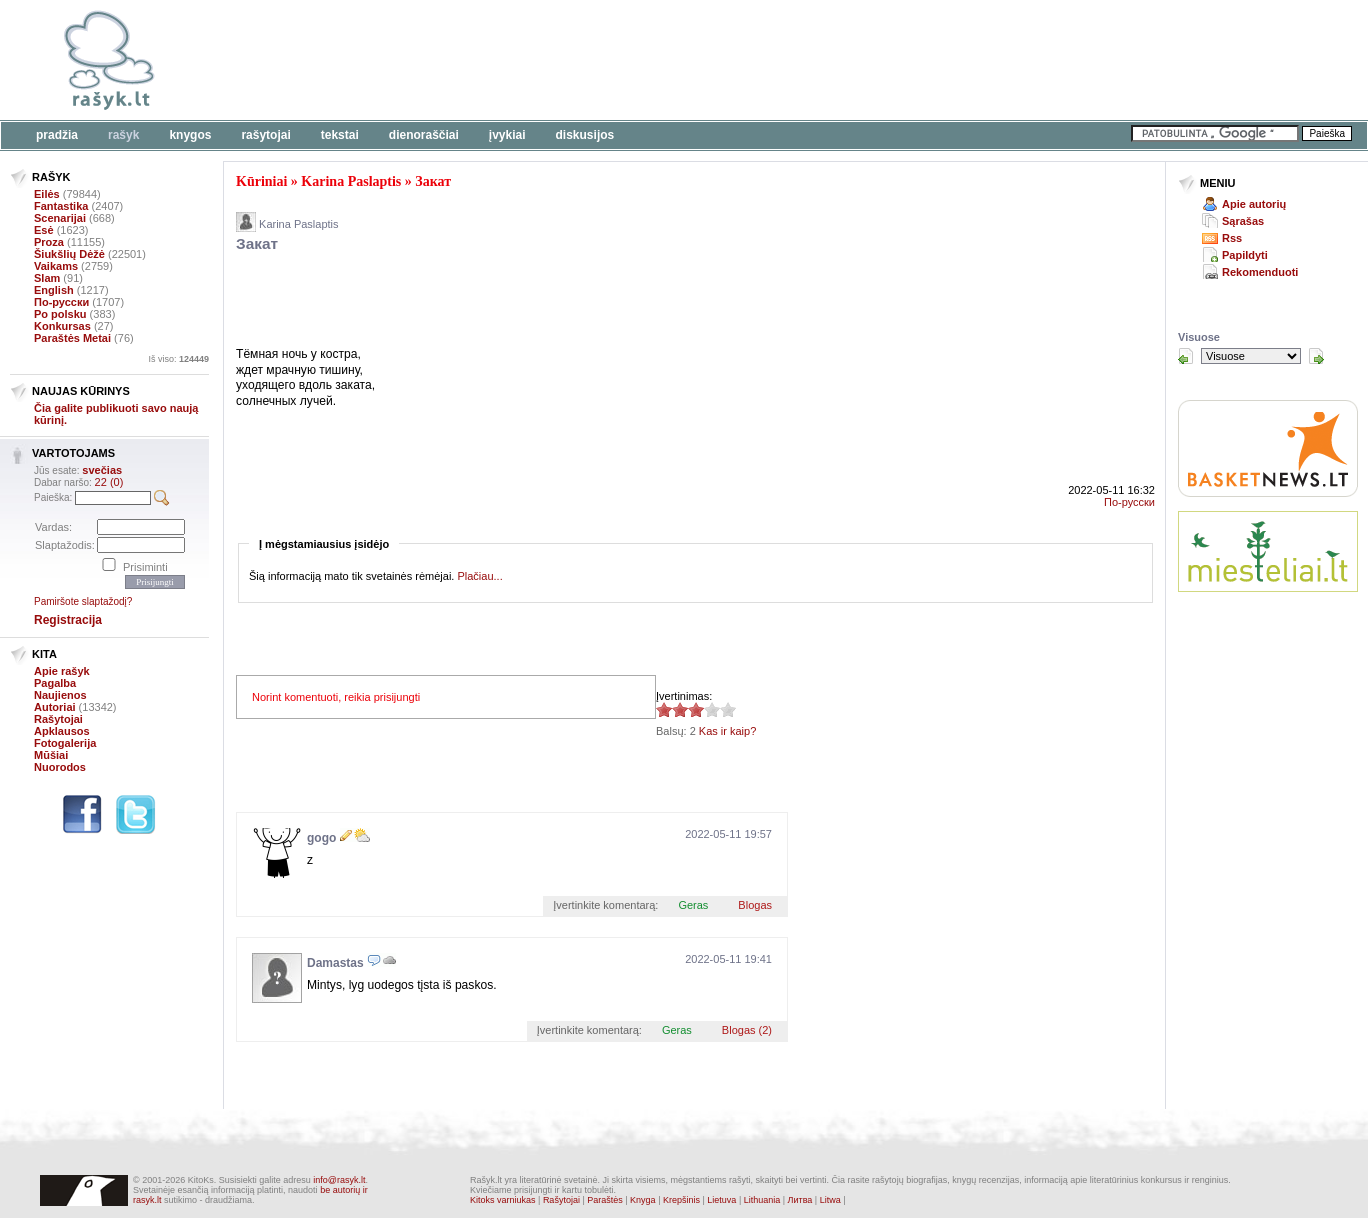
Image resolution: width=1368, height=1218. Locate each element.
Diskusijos (585, 135)
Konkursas (62, 326)
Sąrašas (1243, 221)
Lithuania (762, 1200)
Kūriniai (261, 181)
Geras (693, 905)
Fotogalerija (65, 743)
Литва (800, 1200)
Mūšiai (51, 755)
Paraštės (605, 1200)
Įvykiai (507, 135)
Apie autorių (1254, 204)
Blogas (755, 905)
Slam (47, 278)
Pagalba (55, 683)
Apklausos (62, 731)
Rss (1232, 238)
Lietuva (721, 1200)
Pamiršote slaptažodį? (83, 601)
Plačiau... (479, 576)
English (54, 290)
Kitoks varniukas (503, 1200)
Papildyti (1245, 255)
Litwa (830, 1200)
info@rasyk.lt (339, 1180)
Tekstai (340, 135)
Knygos (190, 135)
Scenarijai (60, 218)
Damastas (335, 963)
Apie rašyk (62, 671)
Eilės (47, 194)
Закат (433, 181)
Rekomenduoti (1260, 272)
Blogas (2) (747, 1030)
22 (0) (109, 482)
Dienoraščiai (424, 135)
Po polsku (60, 314)
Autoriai (55, 707)
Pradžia (57, 135)
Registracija (68, 620)
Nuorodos (60, 767)
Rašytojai (265, 135)
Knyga (643, 1200)
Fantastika (61, 206)
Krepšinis (681, 1200)
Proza (49, 242)
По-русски (61, 302)
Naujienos (60, 695)
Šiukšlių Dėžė (69, 254)
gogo (321, 838)
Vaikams (56, 266)
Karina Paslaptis (351, 181)
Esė (44, 230)
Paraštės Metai (72, 338)
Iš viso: (178, 359)
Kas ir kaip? (727, 731)
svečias (102, 470)
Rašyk (123, 135)
